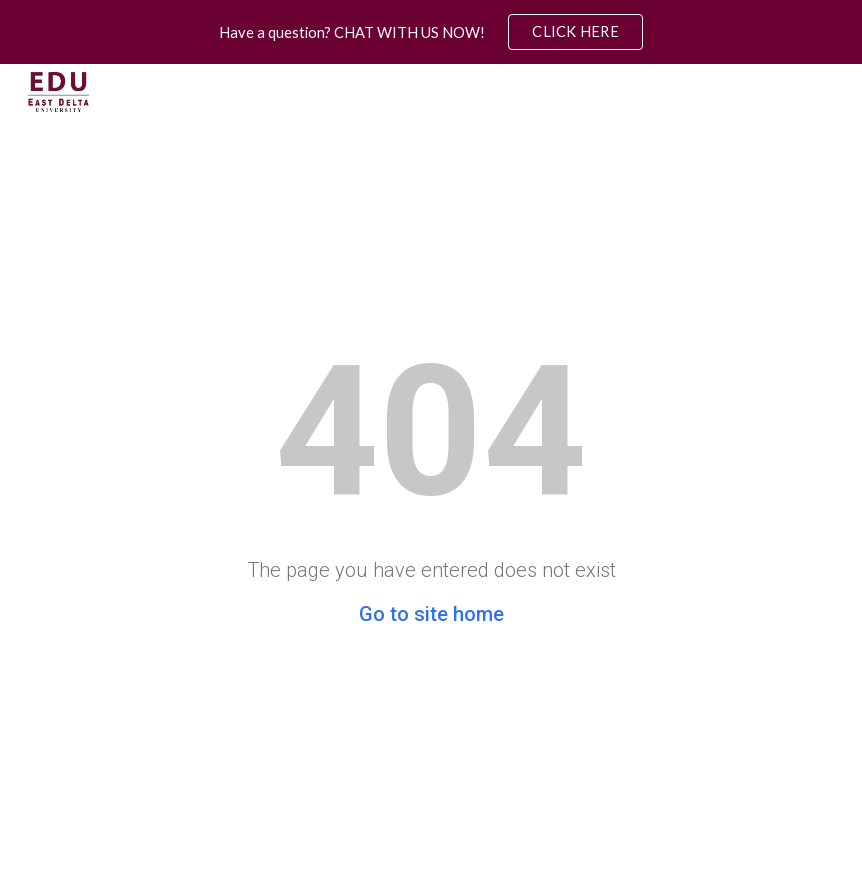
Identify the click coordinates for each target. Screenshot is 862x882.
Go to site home (431, 614)
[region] (431, 32)
